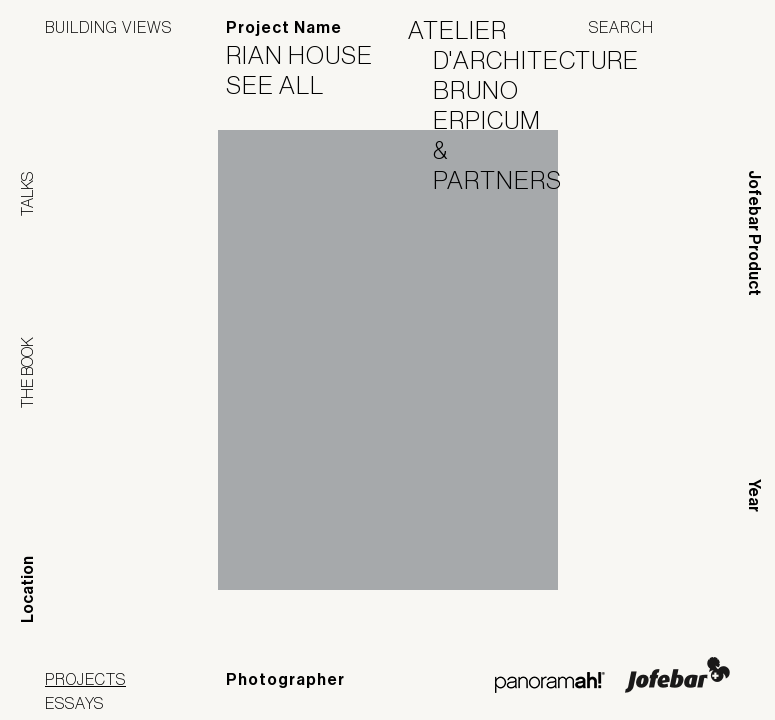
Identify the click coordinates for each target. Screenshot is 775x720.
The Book (27, 372)
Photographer (285, 679)
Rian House (312, 55)
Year (754, 495)
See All (287, 85)
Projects (85, 679)
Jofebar (677, 675)
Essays (74, 703)
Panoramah (549, 682)
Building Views (108, 27)
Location (27, 589)
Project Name (284, 27)
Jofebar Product (754, 233)
